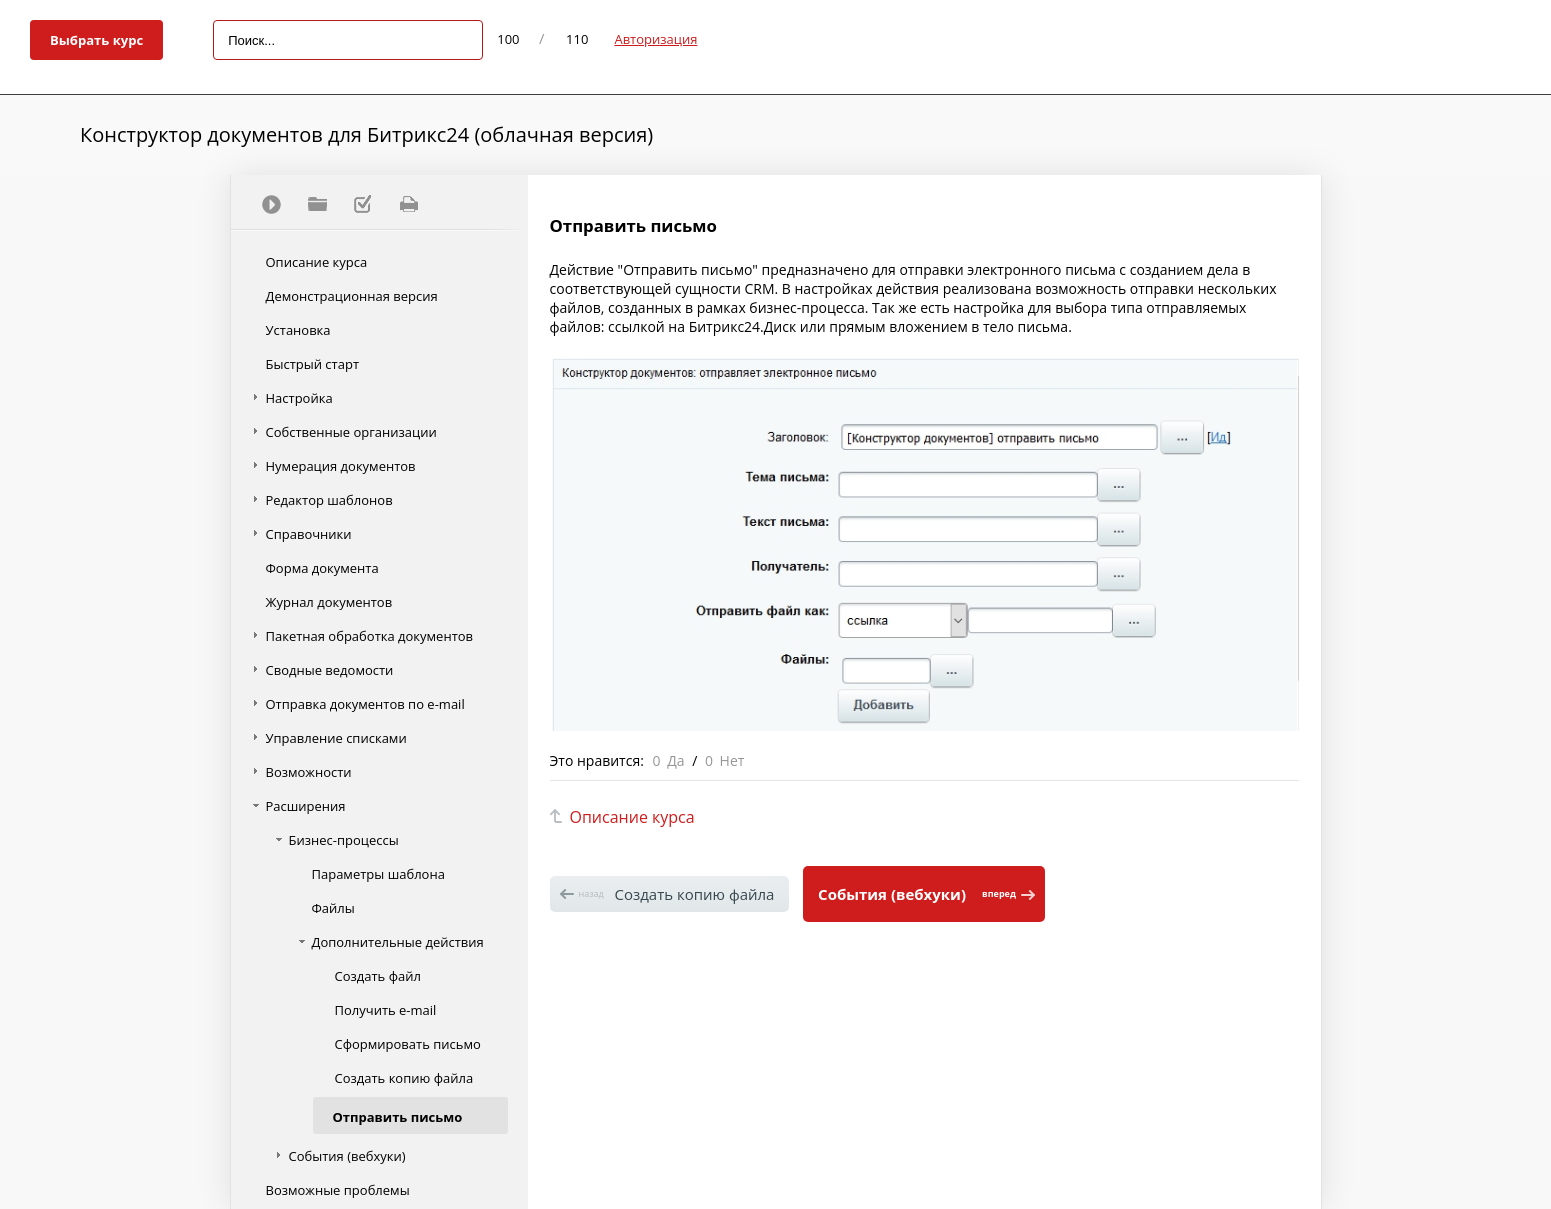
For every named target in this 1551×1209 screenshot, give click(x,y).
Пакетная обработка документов (370, 636)
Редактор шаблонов (329, 500)
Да (675, 760)
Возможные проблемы (338, 1190)
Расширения (306, 806)
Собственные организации (351, 432)
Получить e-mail (386, 1010)
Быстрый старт (313, 364)
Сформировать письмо (408, 1044)
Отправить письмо (398, 1117)
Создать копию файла (404, 1078)
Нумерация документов (341, 466)
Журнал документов (329, 602)
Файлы (333, 908)
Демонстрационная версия (352, 296)
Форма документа (322, 568)
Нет (732, 760)
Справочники (309, 534)
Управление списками (336, 738)
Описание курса (317, 262)
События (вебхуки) (347, 1156)
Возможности (309, 772)
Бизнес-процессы (344, 840)
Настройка (299, 398)
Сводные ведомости (330, 670)
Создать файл (378, 976)
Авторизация (655, 39)
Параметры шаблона (378, 874)
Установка (298, 330)
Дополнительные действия (398, 942)
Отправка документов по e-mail (365, 704)
